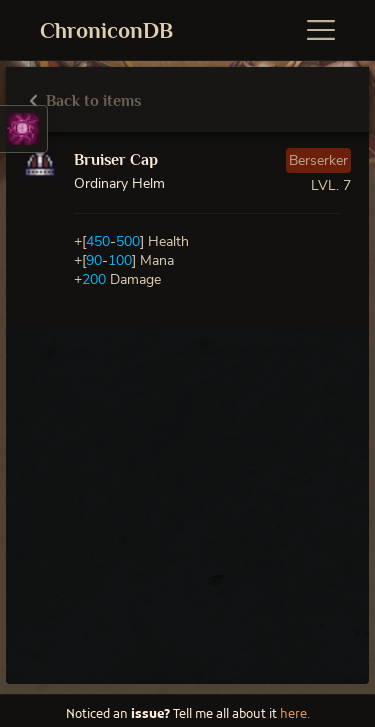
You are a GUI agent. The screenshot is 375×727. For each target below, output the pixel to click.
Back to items (85, 101)
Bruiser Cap (116, 160)
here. (295, 715)
